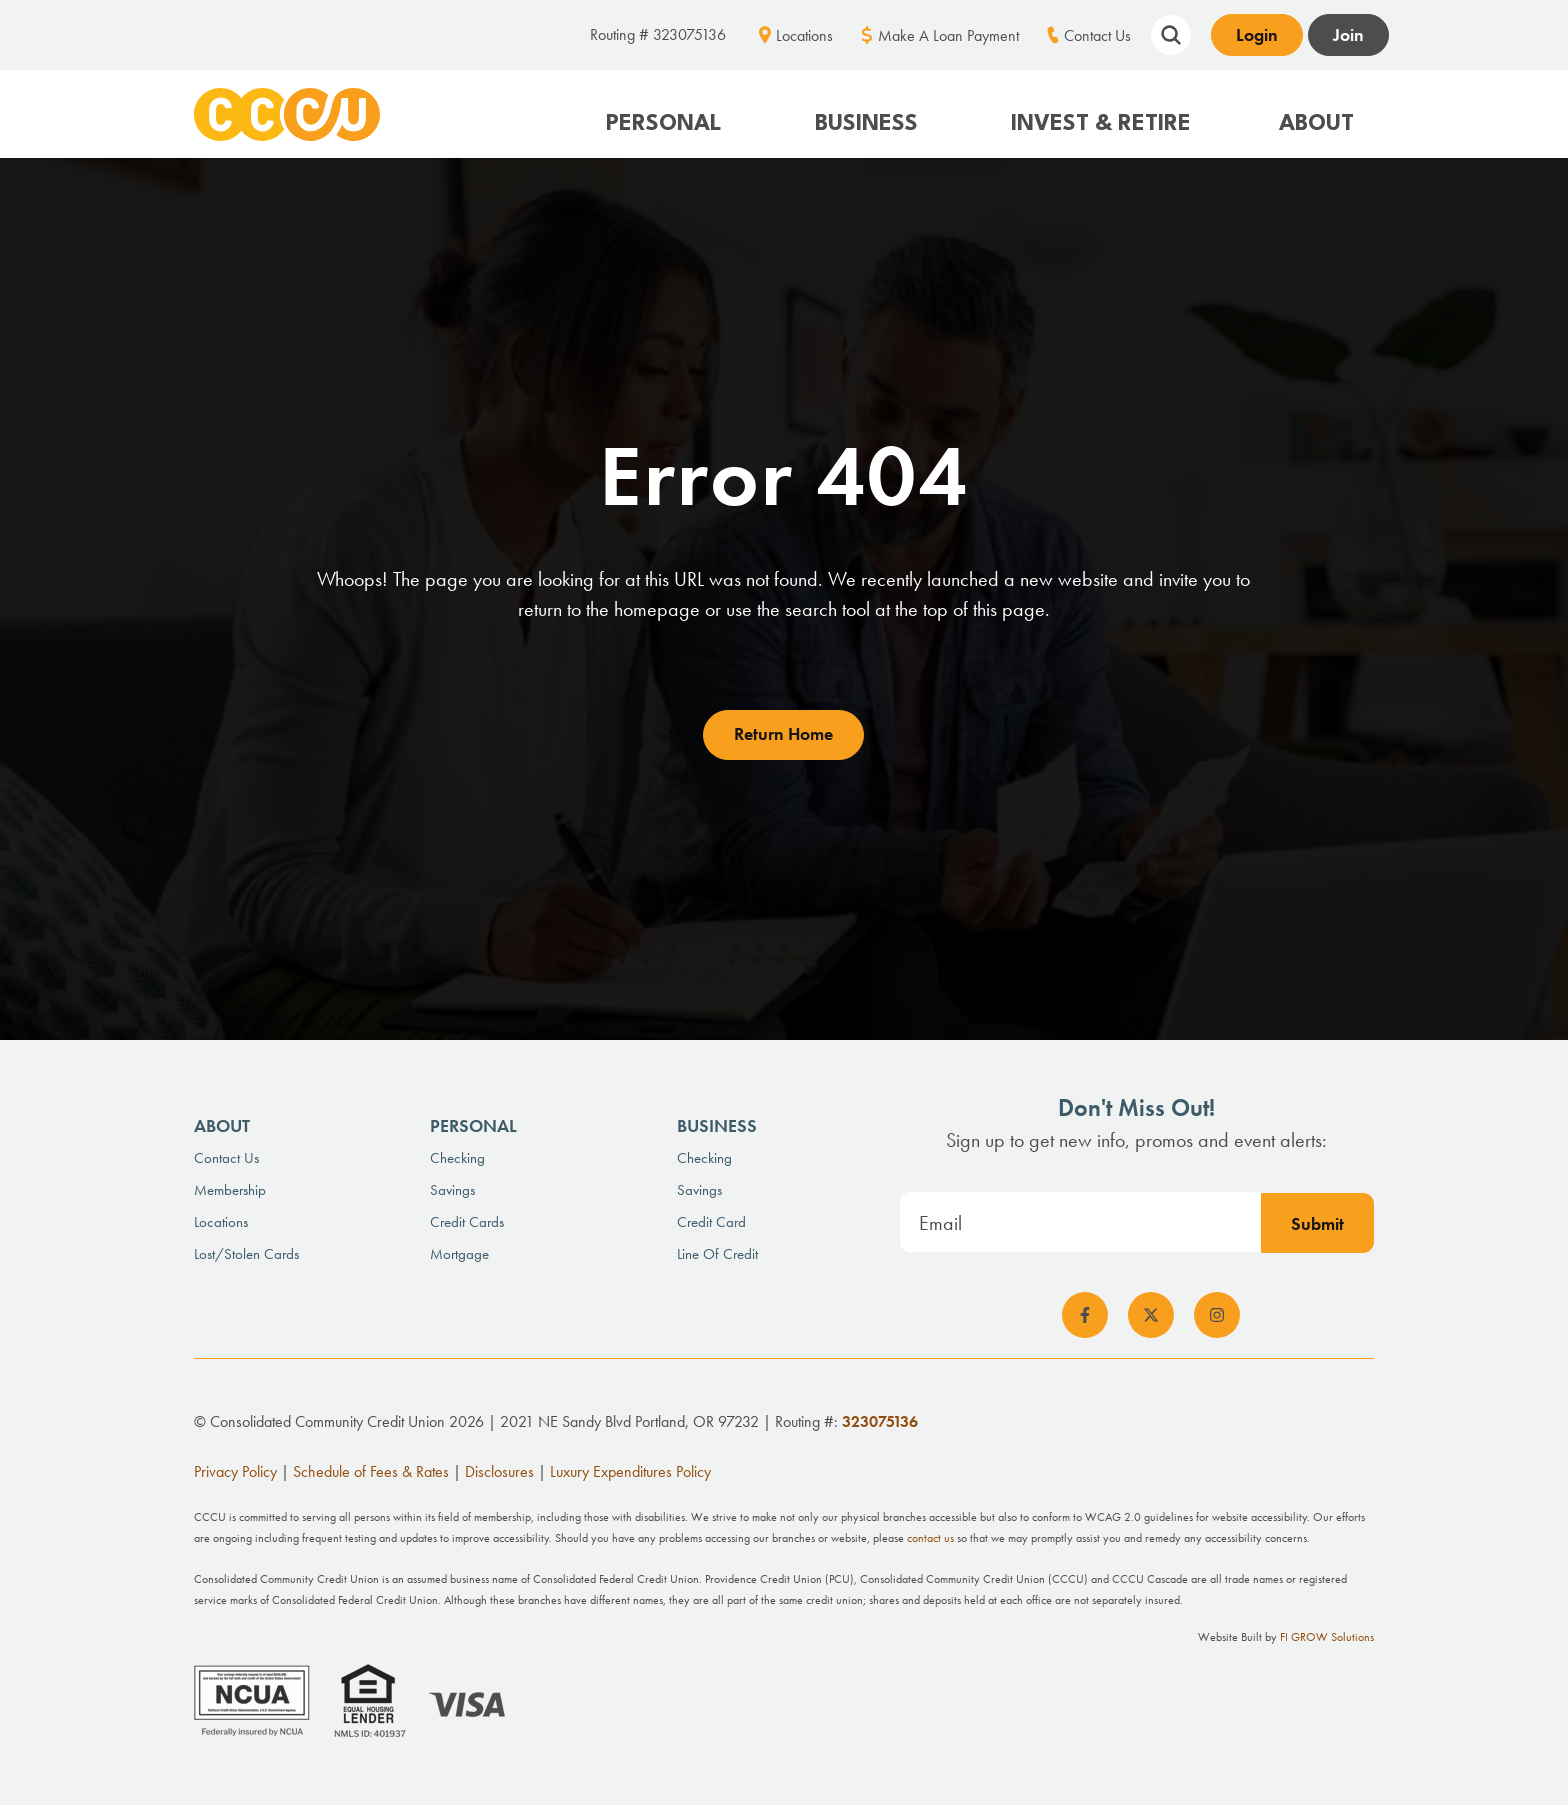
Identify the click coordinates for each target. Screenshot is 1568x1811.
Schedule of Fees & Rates (371, 1477)
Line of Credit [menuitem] (717, 1259)
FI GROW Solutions (1327, 1643)
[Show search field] (1171, 32)
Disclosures (499, 1477)
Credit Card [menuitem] (711, 1227)
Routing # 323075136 (658, 34)
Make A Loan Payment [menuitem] (948, 35)
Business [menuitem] (717, 1130)
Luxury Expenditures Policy (630, 1477)
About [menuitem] (222, 1130)
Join (1348, 34)
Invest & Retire (1101, 123)
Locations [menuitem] (804, 35)
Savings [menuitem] (452, 1195)
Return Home (783, 739)
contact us (930, 1544)
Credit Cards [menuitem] (467, 1227)
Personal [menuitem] (473, 1130)
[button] (666, 113)
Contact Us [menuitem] (1097, 35)
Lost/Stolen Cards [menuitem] (246, 1259)
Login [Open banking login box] (1257, 34)
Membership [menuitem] (230, 1195)
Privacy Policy (235, 1477)
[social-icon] (1085, 1321)
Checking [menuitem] (457, 1163)
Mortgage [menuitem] (459, 1259)
